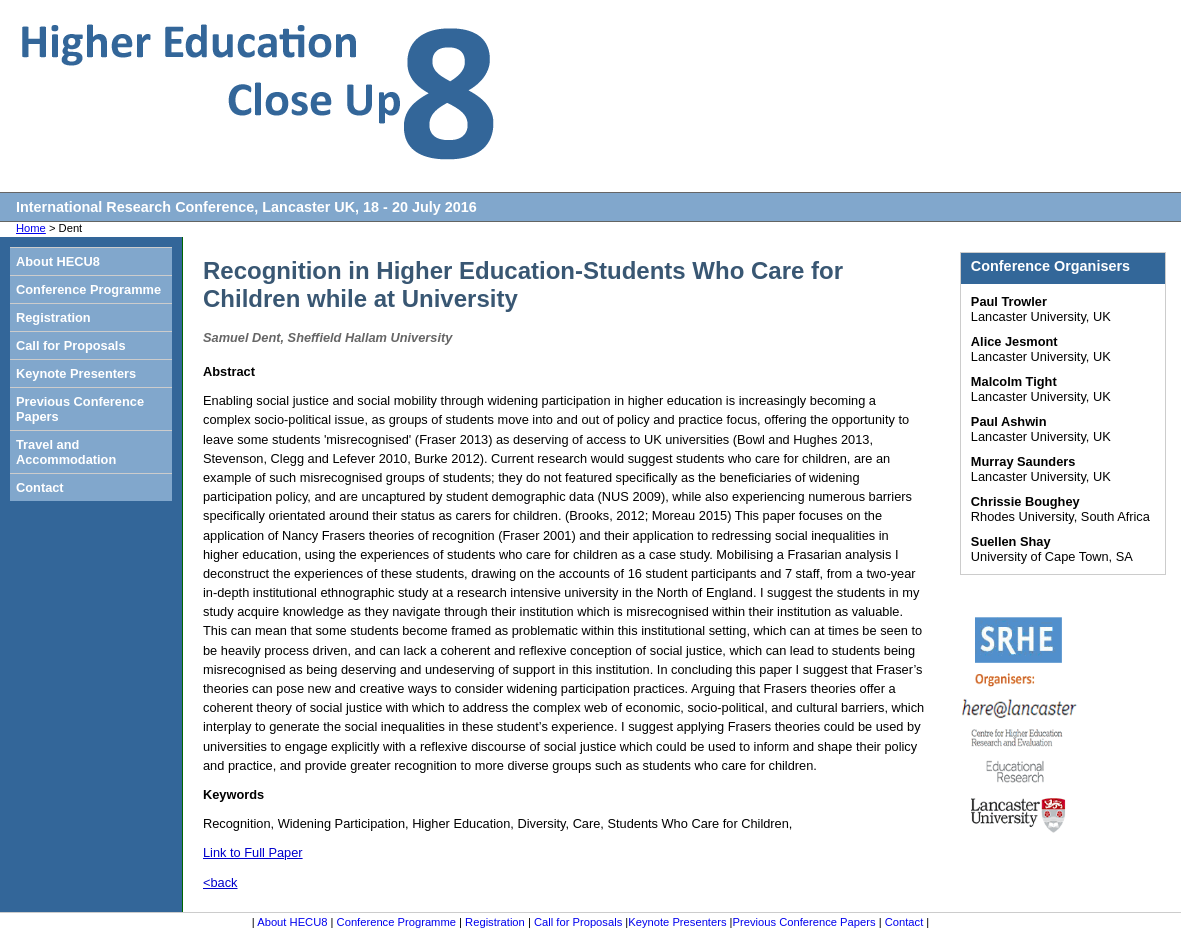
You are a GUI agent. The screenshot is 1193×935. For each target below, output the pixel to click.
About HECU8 (58, 261)
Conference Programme (88, 289)
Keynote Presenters (76, 373)
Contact (40, 487)
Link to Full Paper (253, 852)
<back (220, 882)
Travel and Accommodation (66, 452)
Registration (53, 317)
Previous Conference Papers (80, 409)
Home (31, 228)
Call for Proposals (71, 345)
